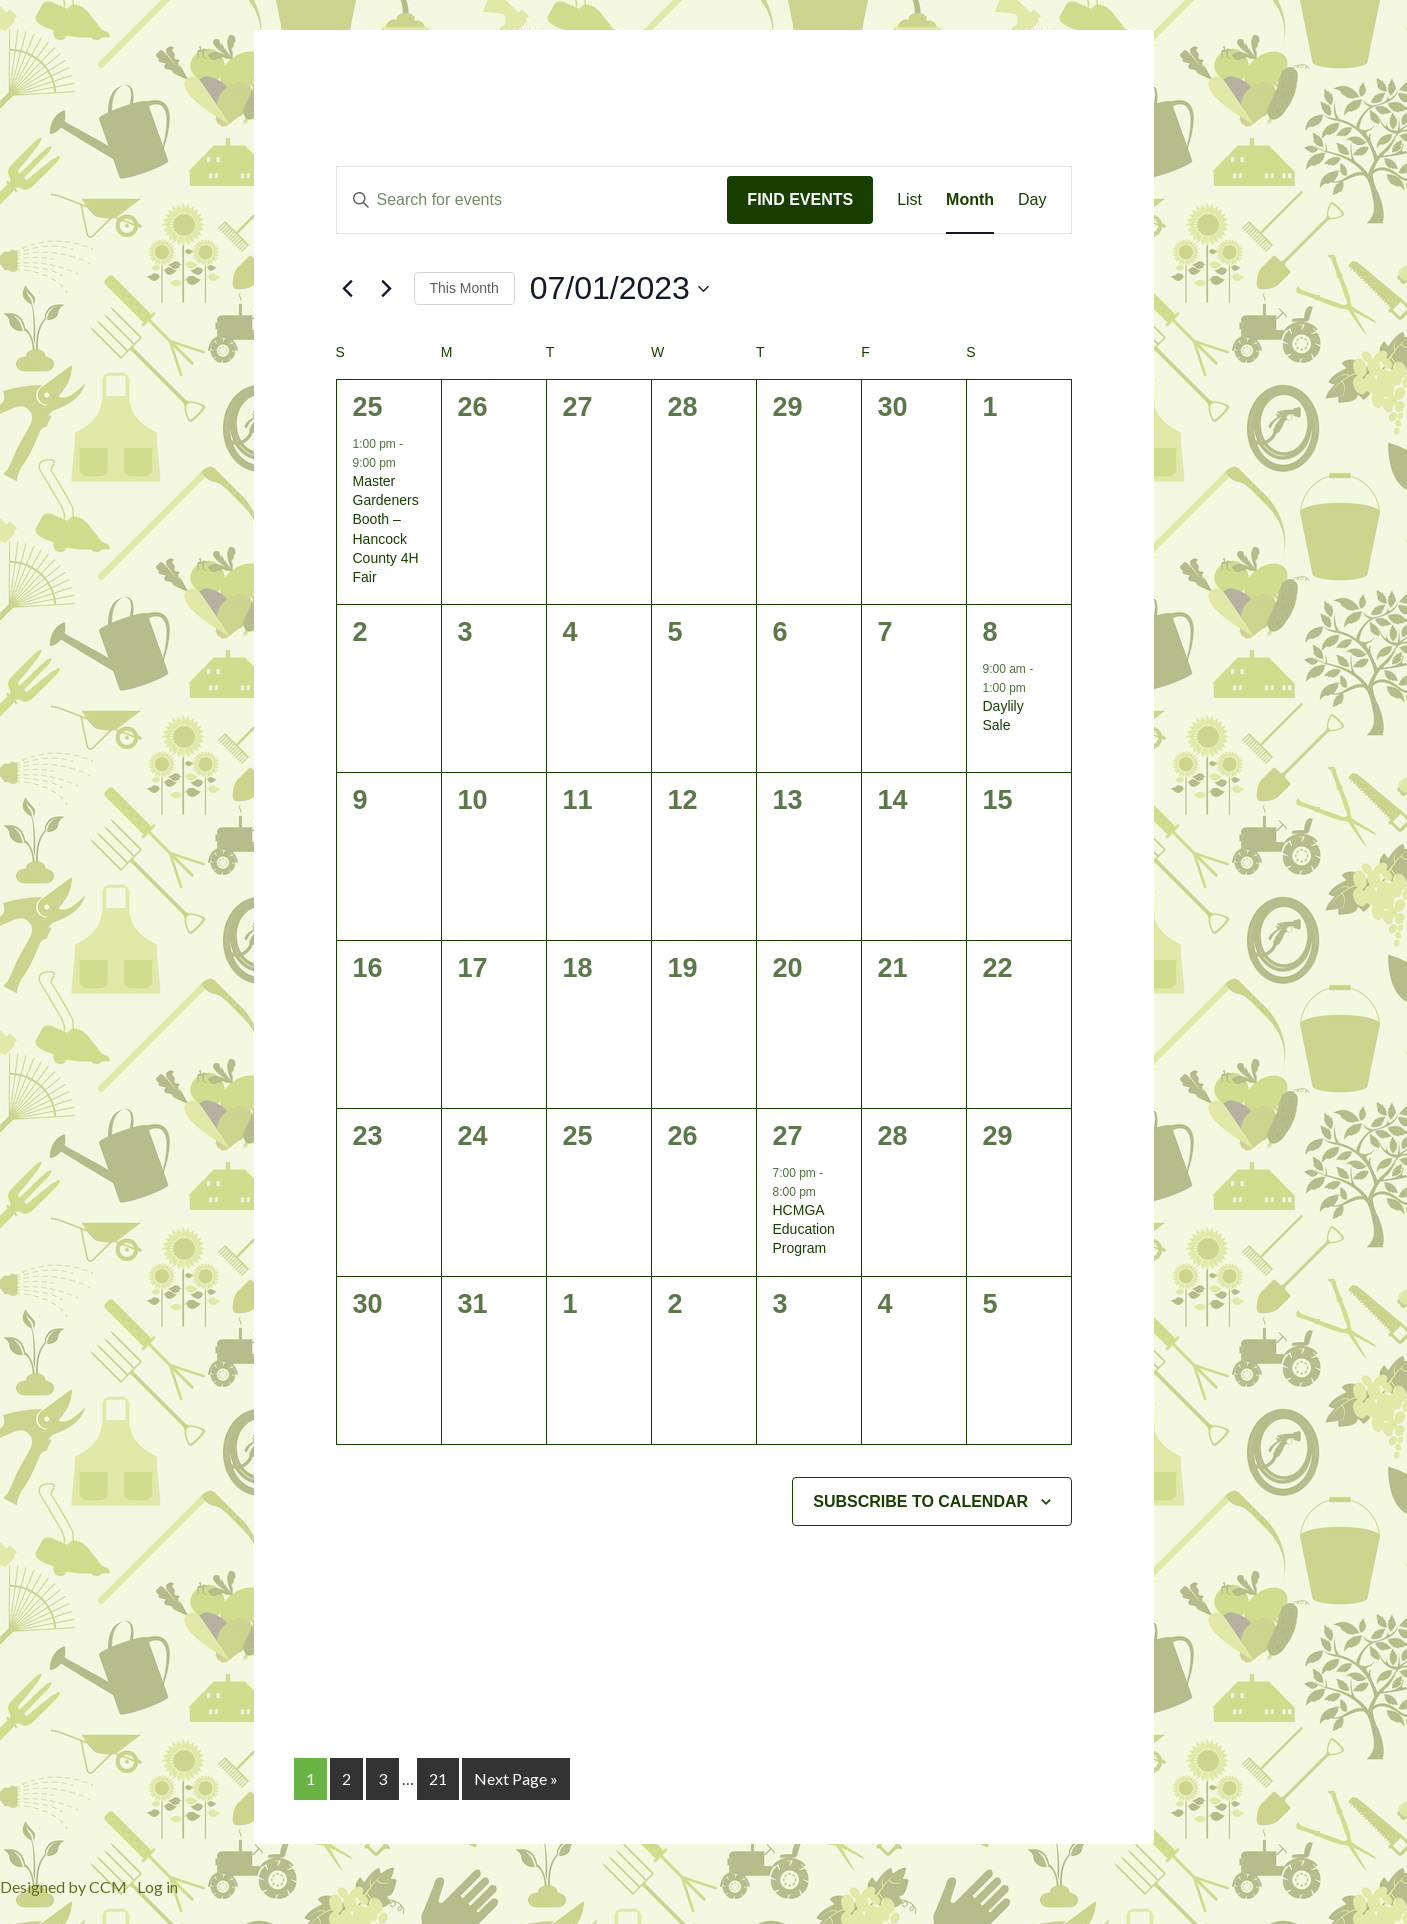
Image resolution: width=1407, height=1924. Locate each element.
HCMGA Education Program (804, 1229)
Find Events (800, 199)
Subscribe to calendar (920, 1501)
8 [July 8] (990, 632)
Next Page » (516, 1778)
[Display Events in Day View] (1032, 200)
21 (438, 1778)
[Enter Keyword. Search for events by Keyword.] (532, 200)
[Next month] (387, 289)
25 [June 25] (368, 407)
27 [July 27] (788, 1136)
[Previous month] (348, 289)
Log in (157, 1886)
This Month (464, 288)
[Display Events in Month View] (970, 200)
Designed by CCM (63, 1886)
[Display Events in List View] (909, 200)
